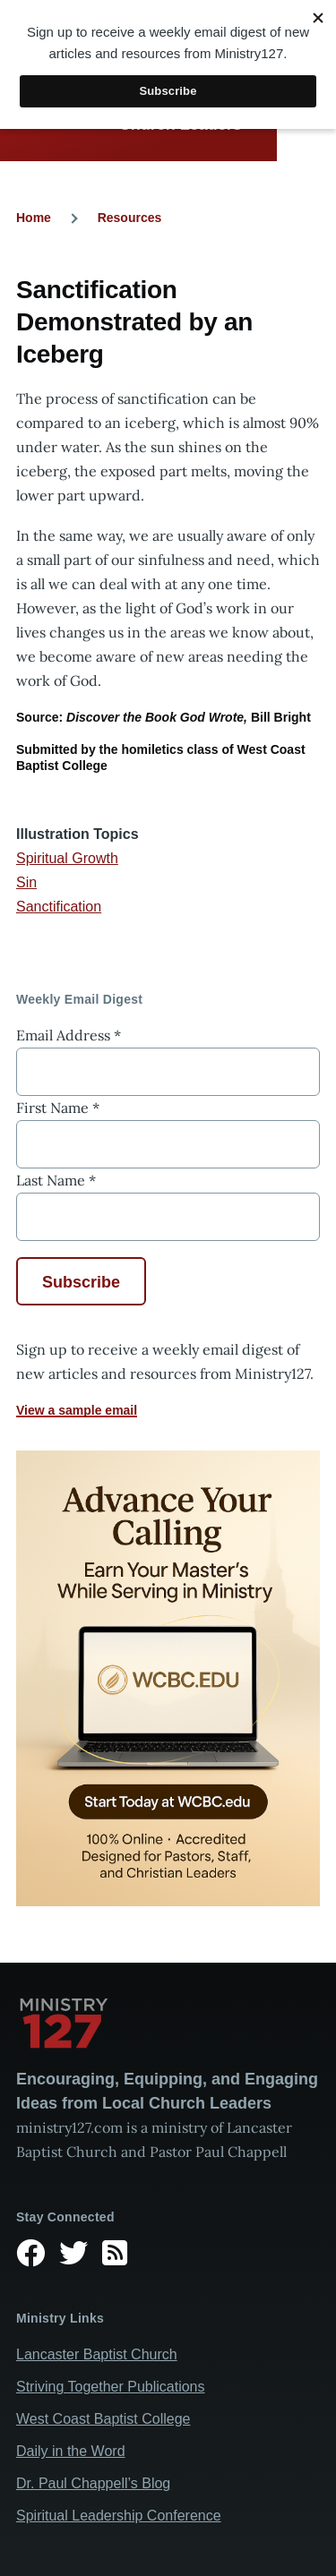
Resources (130, 217)
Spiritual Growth (67, 858)
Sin (26, 882)
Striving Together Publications (110, 2386)
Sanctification (58, 906)
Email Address (68, 1035)
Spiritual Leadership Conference (118, 2515)
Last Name (56, 1180)
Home (33, 217)
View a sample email (76, 1410)
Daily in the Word (70, 2451)
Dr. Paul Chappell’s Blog (93, 2483)
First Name (57, 1108)
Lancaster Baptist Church (96, 2354)
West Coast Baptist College (103, 2418)
